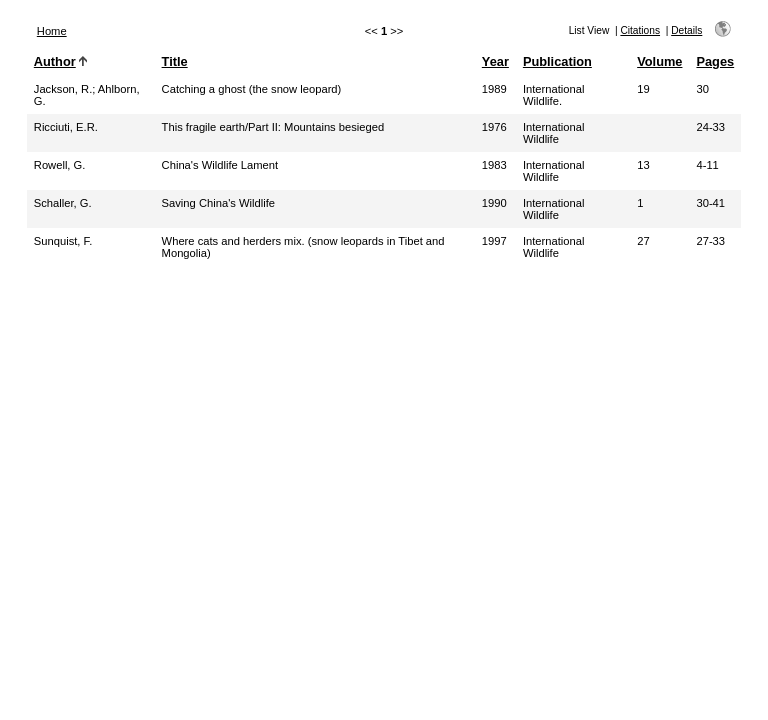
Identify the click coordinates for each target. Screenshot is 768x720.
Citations (640, 30)
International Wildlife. (554, 95)
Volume (659, 61)
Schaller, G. (63, 203)
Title (175, 61)
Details (686, 30)
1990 (494, 203)
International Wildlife (554, 133)
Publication (557, 61)
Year (495, 61)
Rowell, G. (60, 165)
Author (55, 61)
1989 (494, 89)
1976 (494, 127)
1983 (494, 165)
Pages (715, 61)
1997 (494, 241)
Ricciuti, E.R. (66, 127)
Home (52, 31)
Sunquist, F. (63, 241)
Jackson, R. (63, 89)
